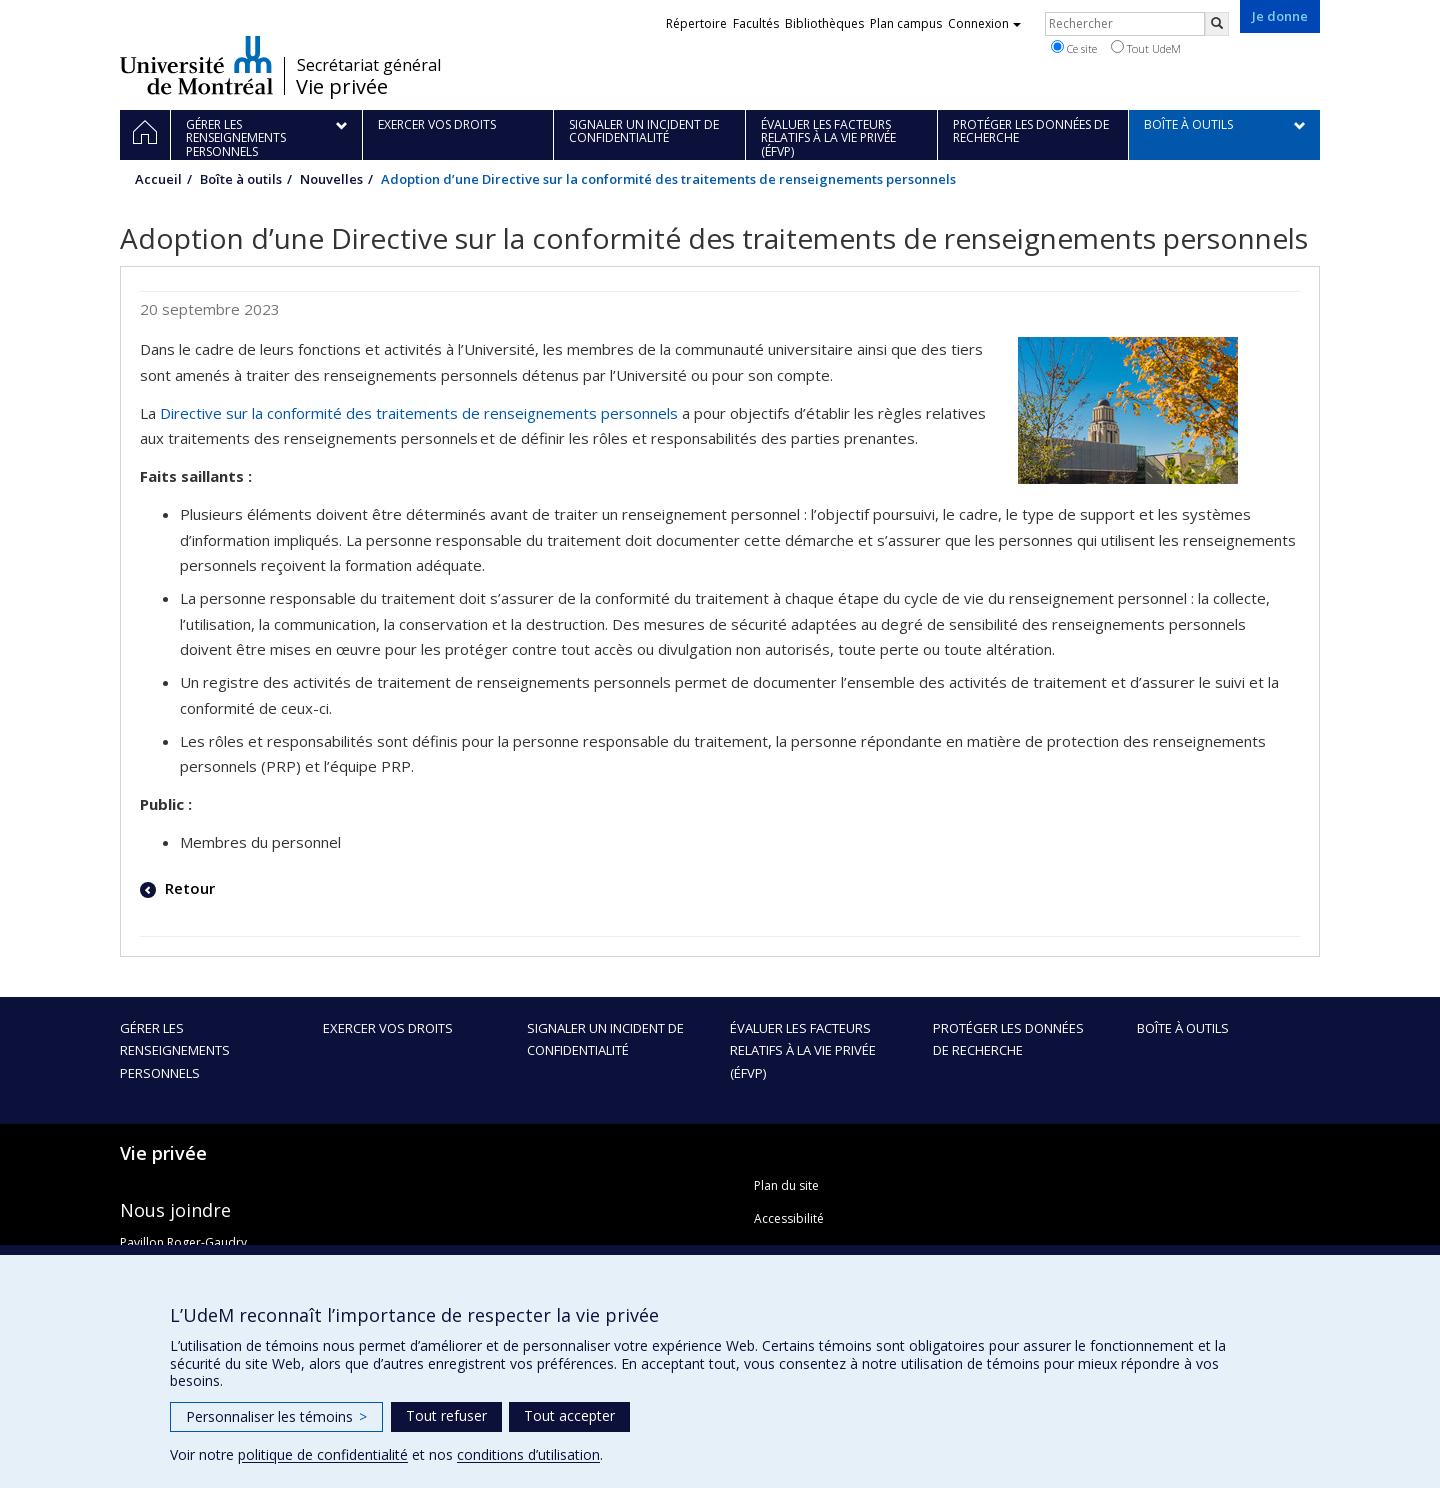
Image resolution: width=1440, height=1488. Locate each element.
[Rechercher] (1217, 24)
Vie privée (342, 87)
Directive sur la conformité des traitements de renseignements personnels (419, 413)
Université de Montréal (196, 65)
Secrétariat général (369, 65)
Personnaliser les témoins (276, 1416)
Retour (188, 888)
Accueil (158, 179)
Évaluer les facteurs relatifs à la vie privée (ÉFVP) (803, 1050)
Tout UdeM (1146, 48)
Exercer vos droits (388, 1028)
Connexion (984, 23)
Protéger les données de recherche (1008, 1039)
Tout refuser (446, 1415)
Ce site (1074, 48)
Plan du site (786, 1185)
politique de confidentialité (323, 1454)
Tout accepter (569, 1415)
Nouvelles (331, 179)
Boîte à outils (241, 179)
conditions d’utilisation (528, 1454)
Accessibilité (789, 1218)
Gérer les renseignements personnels (175, 1050)
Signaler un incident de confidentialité (605, 1039)
